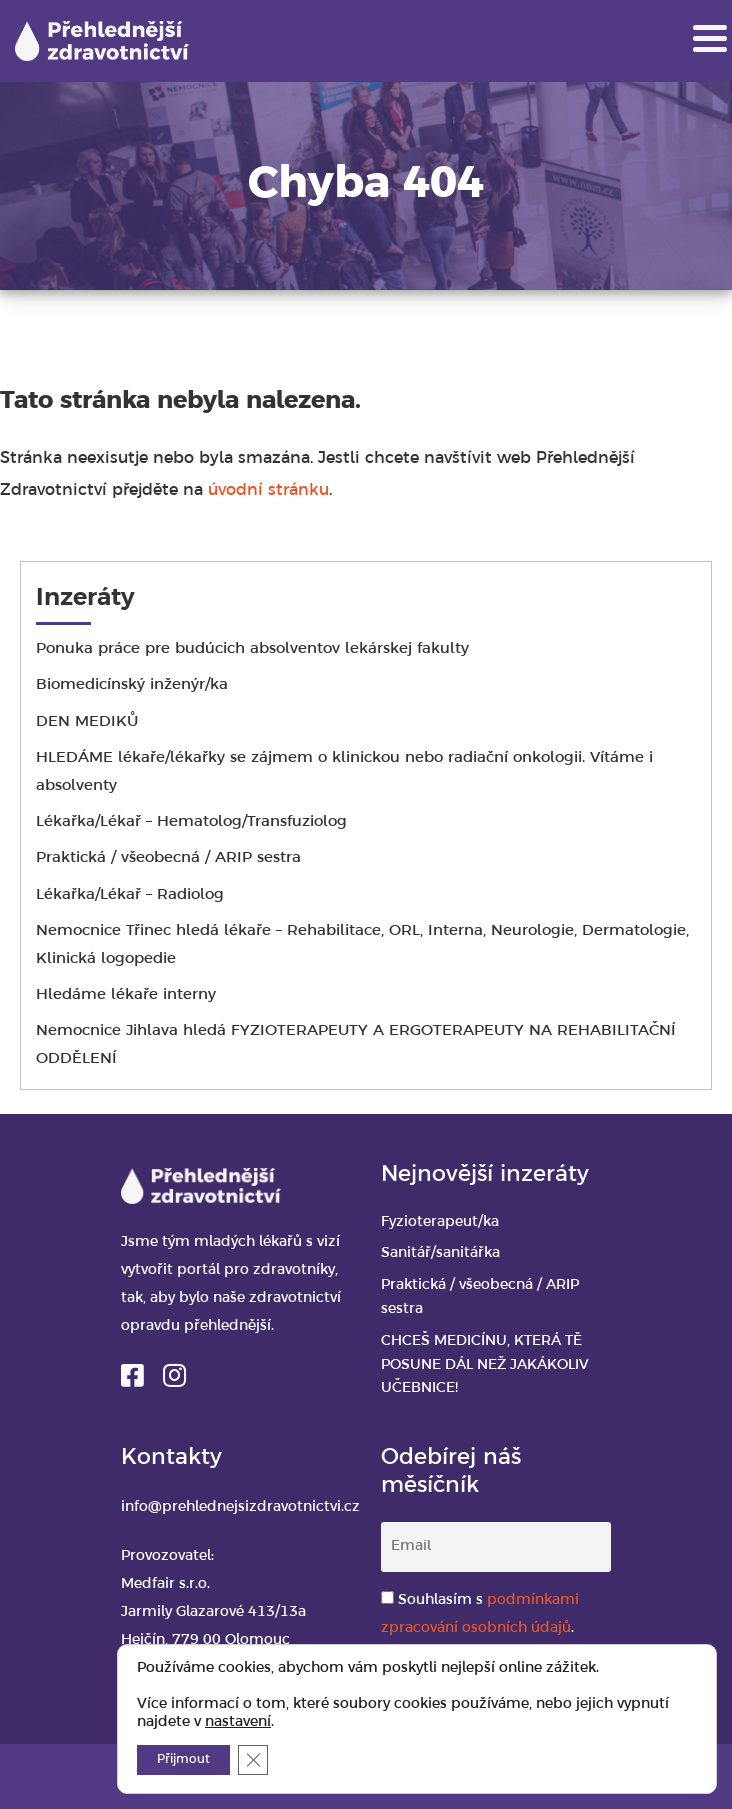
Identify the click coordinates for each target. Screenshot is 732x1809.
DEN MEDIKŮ (87, 722)
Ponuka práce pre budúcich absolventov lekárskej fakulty (252, 649)
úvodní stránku (268, 490)
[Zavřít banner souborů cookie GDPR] (253, 1760)
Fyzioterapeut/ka (440, 1222)
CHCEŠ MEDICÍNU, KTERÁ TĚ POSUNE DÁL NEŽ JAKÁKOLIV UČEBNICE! (485, 1365)
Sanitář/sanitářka (440, 1253)
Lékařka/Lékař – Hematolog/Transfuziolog (191, 822)
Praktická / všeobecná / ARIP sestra (168, 858)
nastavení (238, 1722)
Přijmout (183, 1759)
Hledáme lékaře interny (126, 995)
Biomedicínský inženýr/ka (134, 685)
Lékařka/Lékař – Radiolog (130, 895)
